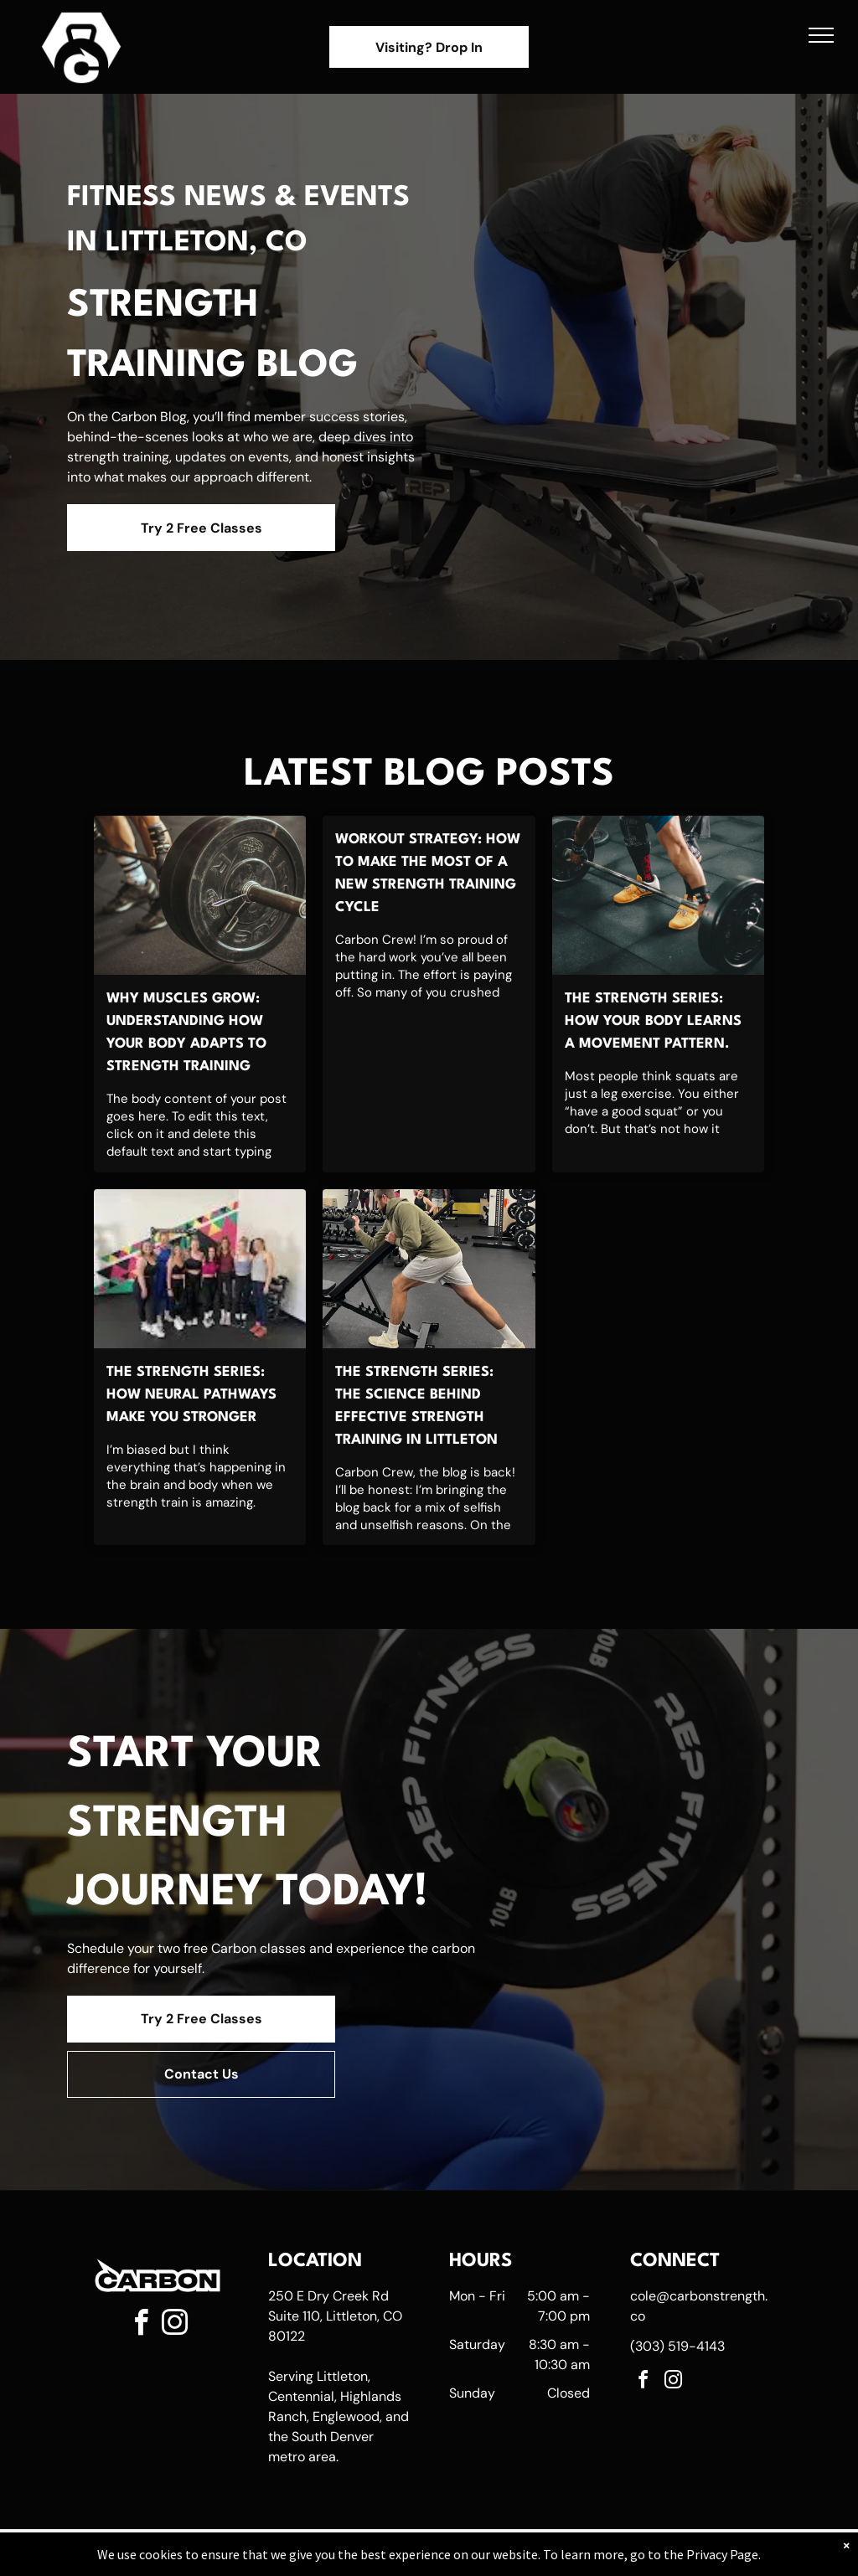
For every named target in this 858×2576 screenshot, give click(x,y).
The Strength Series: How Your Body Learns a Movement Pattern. (653, 1021)
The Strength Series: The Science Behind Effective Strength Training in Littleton (416, 1406)
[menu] (821, 35)
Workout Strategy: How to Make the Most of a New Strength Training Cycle (427, 873)
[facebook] (141, 2325)
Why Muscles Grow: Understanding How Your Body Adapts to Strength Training (186, 1033)
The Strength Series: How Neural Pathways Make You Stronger (191, 1395)
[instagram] (174, 2325)
